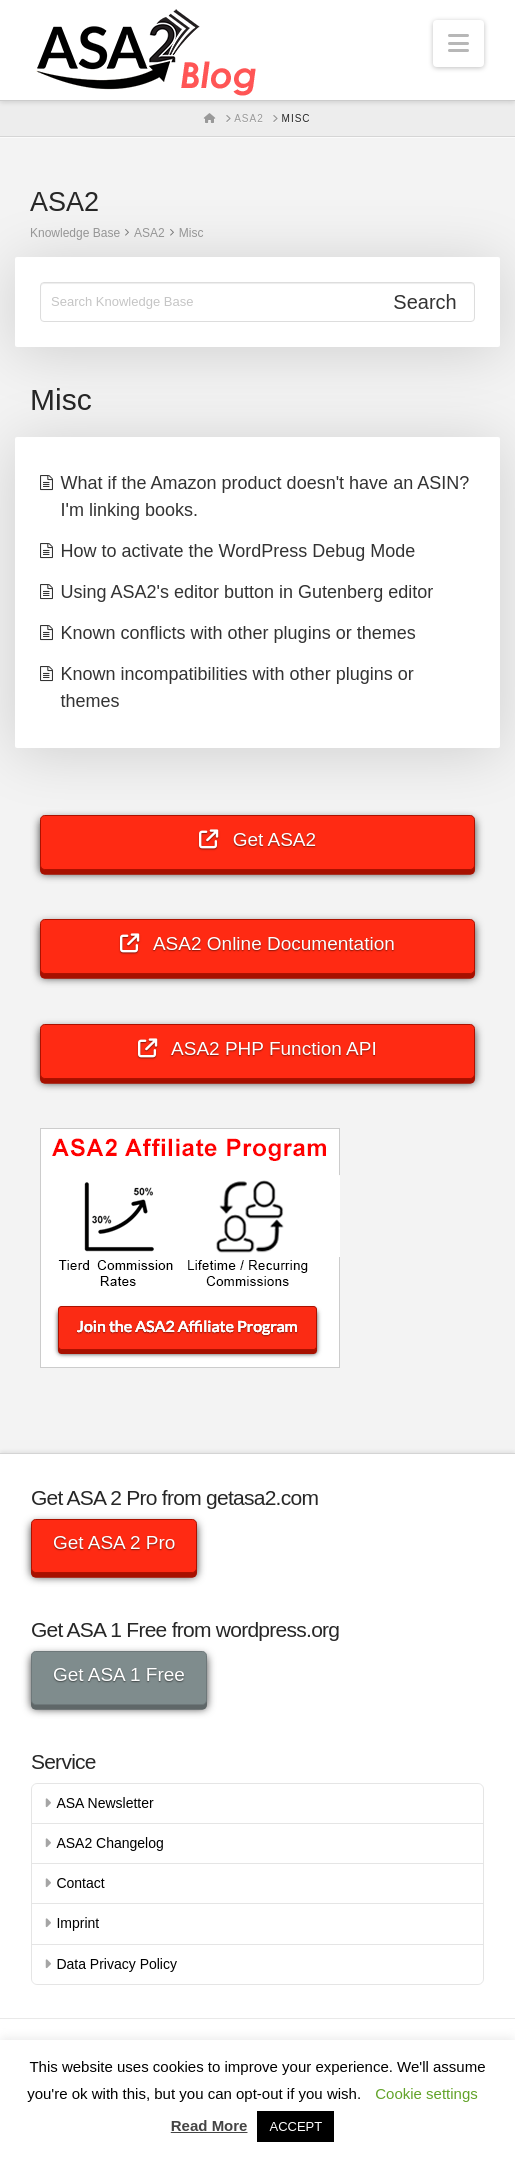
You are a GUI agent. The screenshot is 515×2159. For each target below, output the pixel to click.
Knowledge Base (75, 233)
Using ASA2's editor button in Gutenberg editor (247, 592)
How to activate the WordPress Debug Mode (238, 551)
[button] (458, 43)
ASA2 (149, 233)
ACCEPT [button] (295, 2126)
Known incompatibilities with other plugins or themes (237, 687)
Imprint (77, 1923)
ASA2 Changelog (109, 1843)
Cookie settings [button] (426, 2093)
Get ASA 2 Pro (114, 1542)
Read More (209, 2125)
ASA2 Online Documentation (257, 943)
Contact (80, 1883)
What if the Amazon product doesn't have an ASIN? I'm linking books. (265, 496)
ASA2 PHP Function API (257, 1048)
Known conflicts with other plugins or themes (238, 633)
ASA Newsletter (104, 1803)
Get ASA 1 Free (119, 1674)
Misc (191, 233)
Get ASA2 (257, 839)
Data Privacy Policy (116, 1964)
